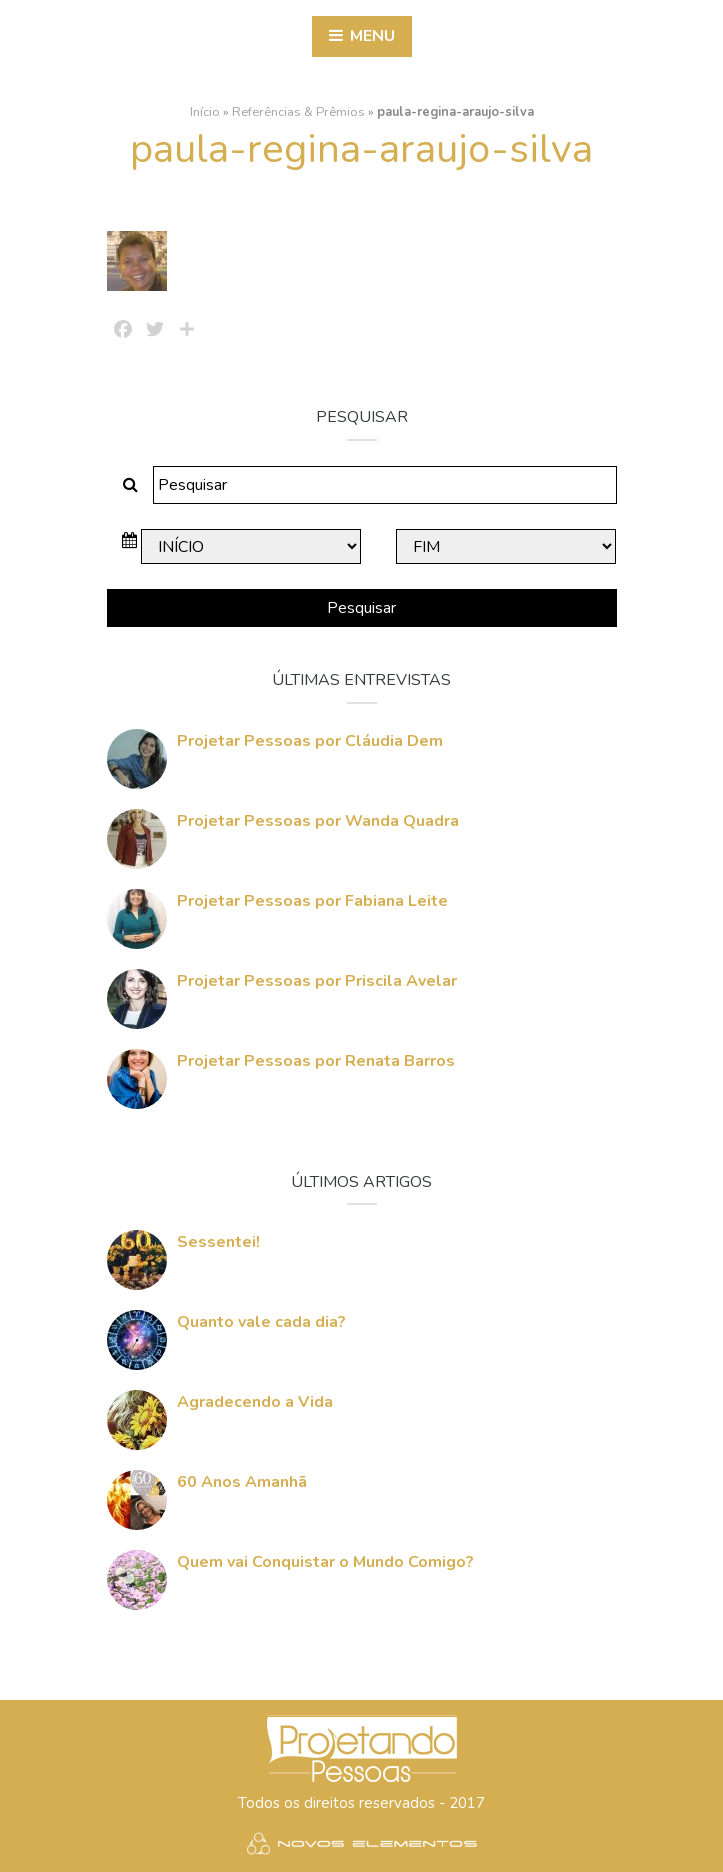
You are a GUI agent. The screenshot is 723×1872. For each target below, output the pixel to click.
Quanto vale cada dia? (261, 1322)
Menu (362, 36)
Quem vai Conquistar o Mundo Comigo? (325, 1562)
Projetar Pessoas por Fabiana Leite (312, 901)
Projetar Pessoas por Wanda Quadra (318, 821)
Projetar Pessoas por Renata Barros (316, 1061)
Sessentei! (218, 1242)
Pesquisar (361, 608)
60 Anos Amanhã (242, 1482)
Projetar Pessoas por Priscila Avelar (317, 981)
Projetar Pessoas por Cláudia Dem (310, 741)
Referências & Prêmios (298, 112)
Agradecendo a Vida (255, 1402)
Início (205, 112)
